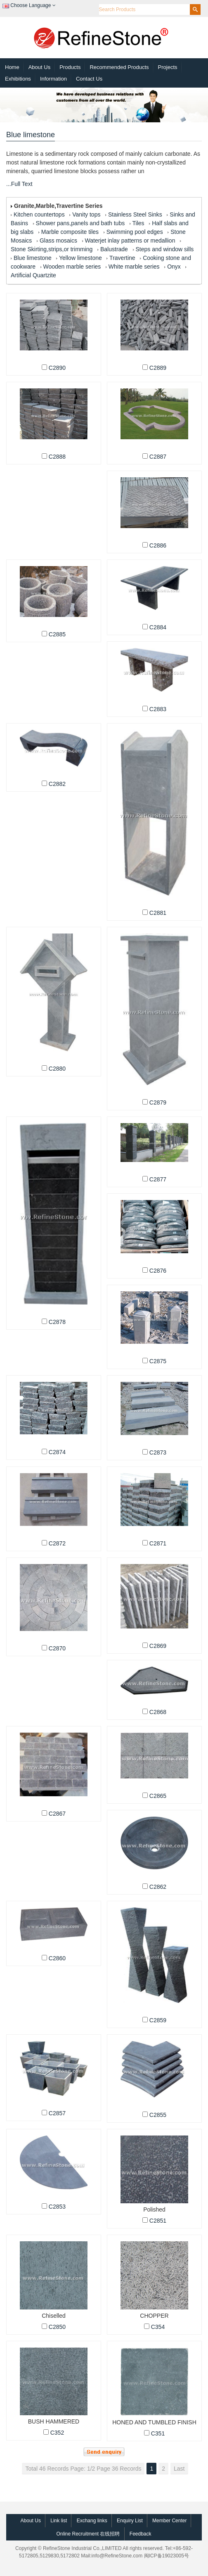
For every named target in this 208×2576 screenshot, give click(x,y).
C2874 (57, 1452)
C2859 (157, 2020)
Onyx (174, 266)
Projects (167, 67)
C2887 (157, 456)
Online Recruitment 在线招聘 (88, 2534)
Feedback (140, 2534)
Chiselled (53, 2315)
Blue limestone (33, 258)
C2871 (157, 1543)
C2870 (57, 1648)
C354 (158, 2327)
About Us (39, 67)
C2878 (57, 1322)
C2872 (57, 1543)
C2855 (157, 2115)
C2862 (157, 1886)
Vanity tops (86, 214)
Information (53, 79)
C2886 (157, 545)
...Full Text (19, 184)
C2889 (157, 367)
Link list (58, 2521)
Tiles (138, 223)
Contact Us (89, 79)
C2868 (157, 1712)
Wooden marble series (72, 266)
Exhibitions (18, 79)
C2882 (57, 784)
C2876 (157, 1270)
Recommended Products (119, 67)
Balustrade (114, 249)
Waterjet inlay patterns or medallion (130, 240)
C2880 (57, 1068)
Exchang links (92, 2521)
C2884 (157, 627)
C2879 (157, 1102)
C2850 (57, 2327)
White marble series (134, 266)
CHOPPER (154, 2315)
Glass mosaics (58, 240)
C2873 (157, 1452)
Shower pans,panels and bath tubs (80, 223)
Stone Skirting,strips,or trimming (51, 249)
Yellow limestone (80, 258)
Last (179, 2468)
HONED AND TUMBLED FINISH (154, 2422)
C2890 (57, 367)
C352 (57, 2432)
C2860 (57, 1958)
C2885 (57, 634)
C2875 (157, 1361)
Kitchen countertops (39, 214)
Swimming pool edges (134, 232)
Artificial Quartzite (33, 275)
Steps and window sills (164, 249)
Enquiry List (130, 2521)
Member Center (169, 2521)
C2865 (157, 1796)
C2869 (157, 1646)
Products (69, 67)
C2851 (157, 2220)
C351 (158, 2433)
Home (12, 67)
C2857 (57, 2113)
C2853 (57, 2206)
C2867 (57, 1813)
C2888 (57, 456)
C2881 (157, 912)
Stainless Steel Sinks (135, 214)
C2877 (157, 1179)
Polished (154, 2209)
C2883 (157, 709)
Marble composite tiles (70, 232)
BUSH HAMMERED (53, 2421)
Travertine (122, 258)
